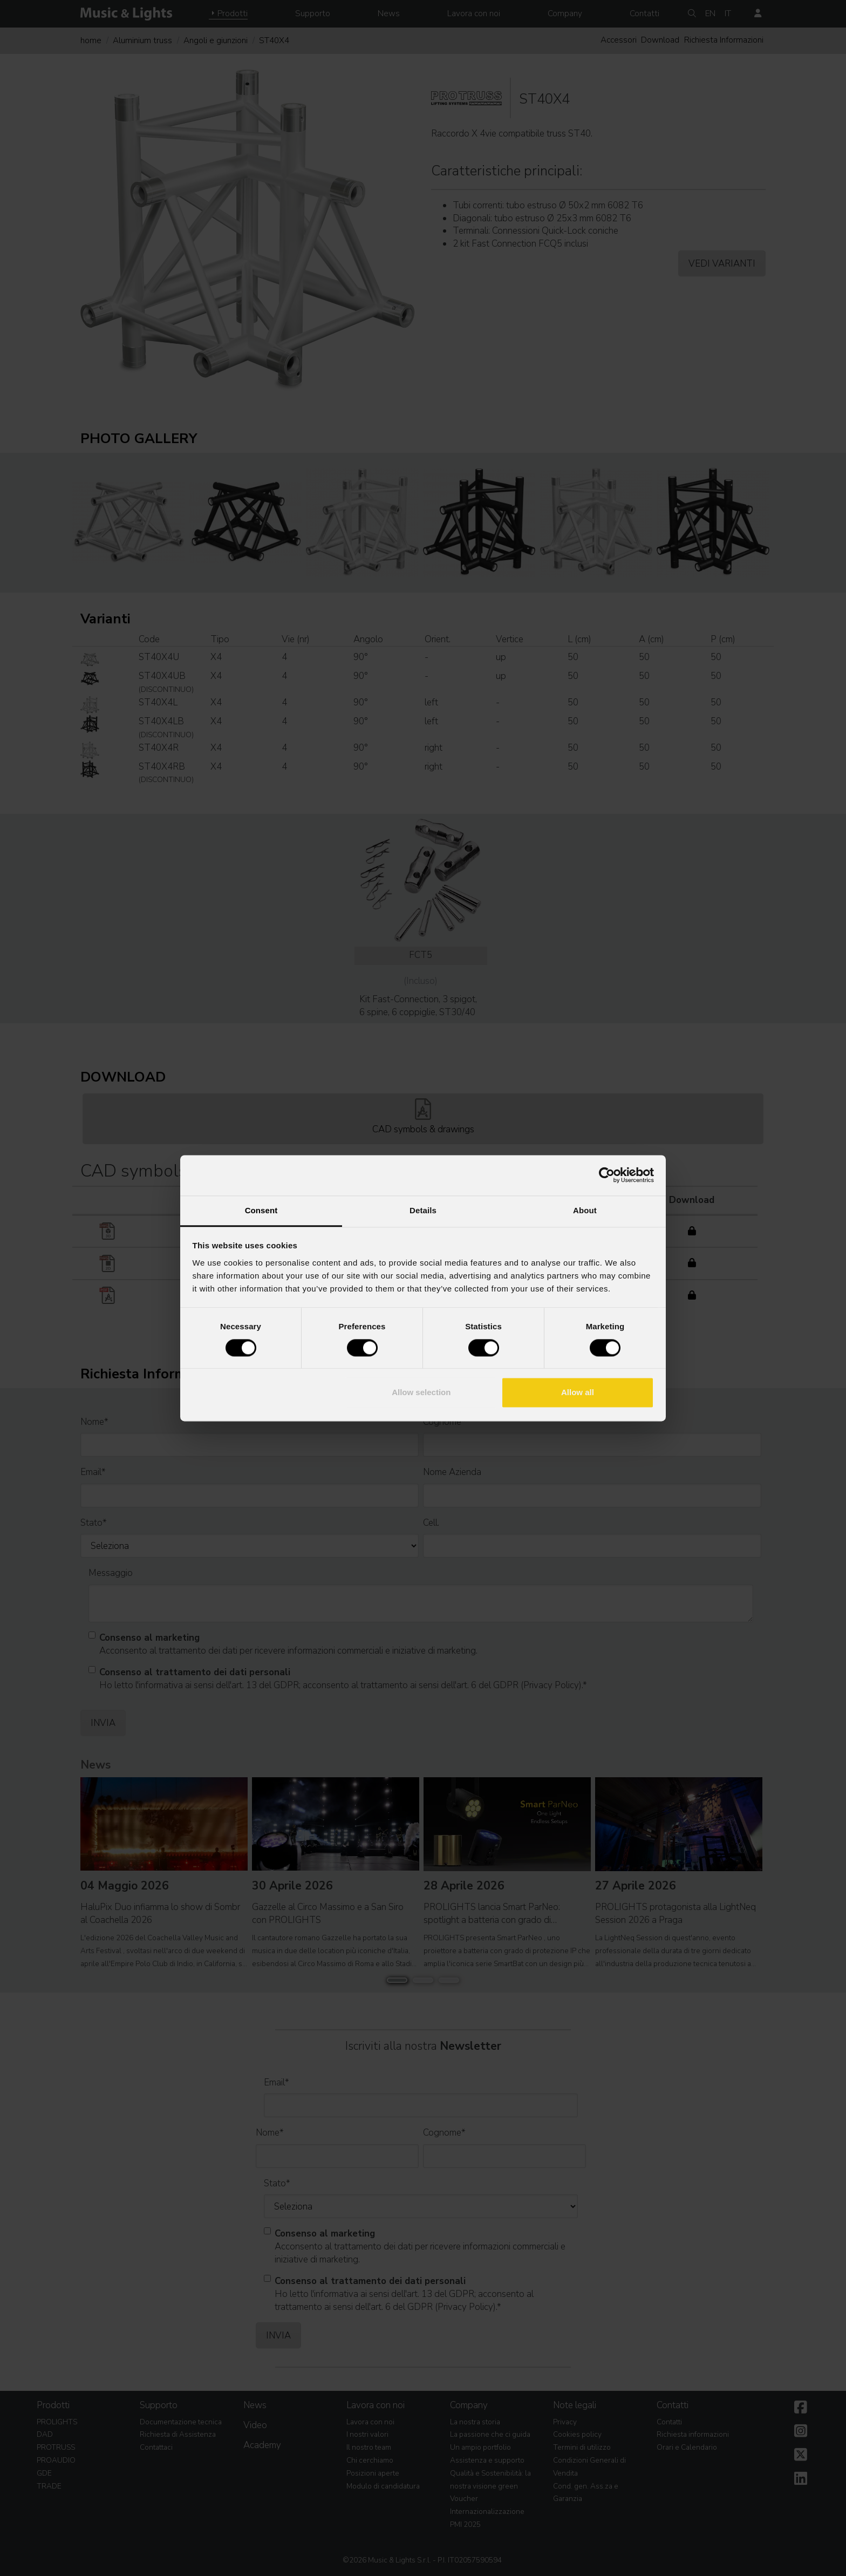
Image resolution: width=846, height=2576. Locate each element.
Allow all (577, 1392)
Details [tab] (423, 1210)
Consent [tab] (261, 1210)
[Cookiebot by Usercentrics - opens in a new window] (607, 1175)
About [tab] (585, 1210)
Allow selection (421, 1392)
